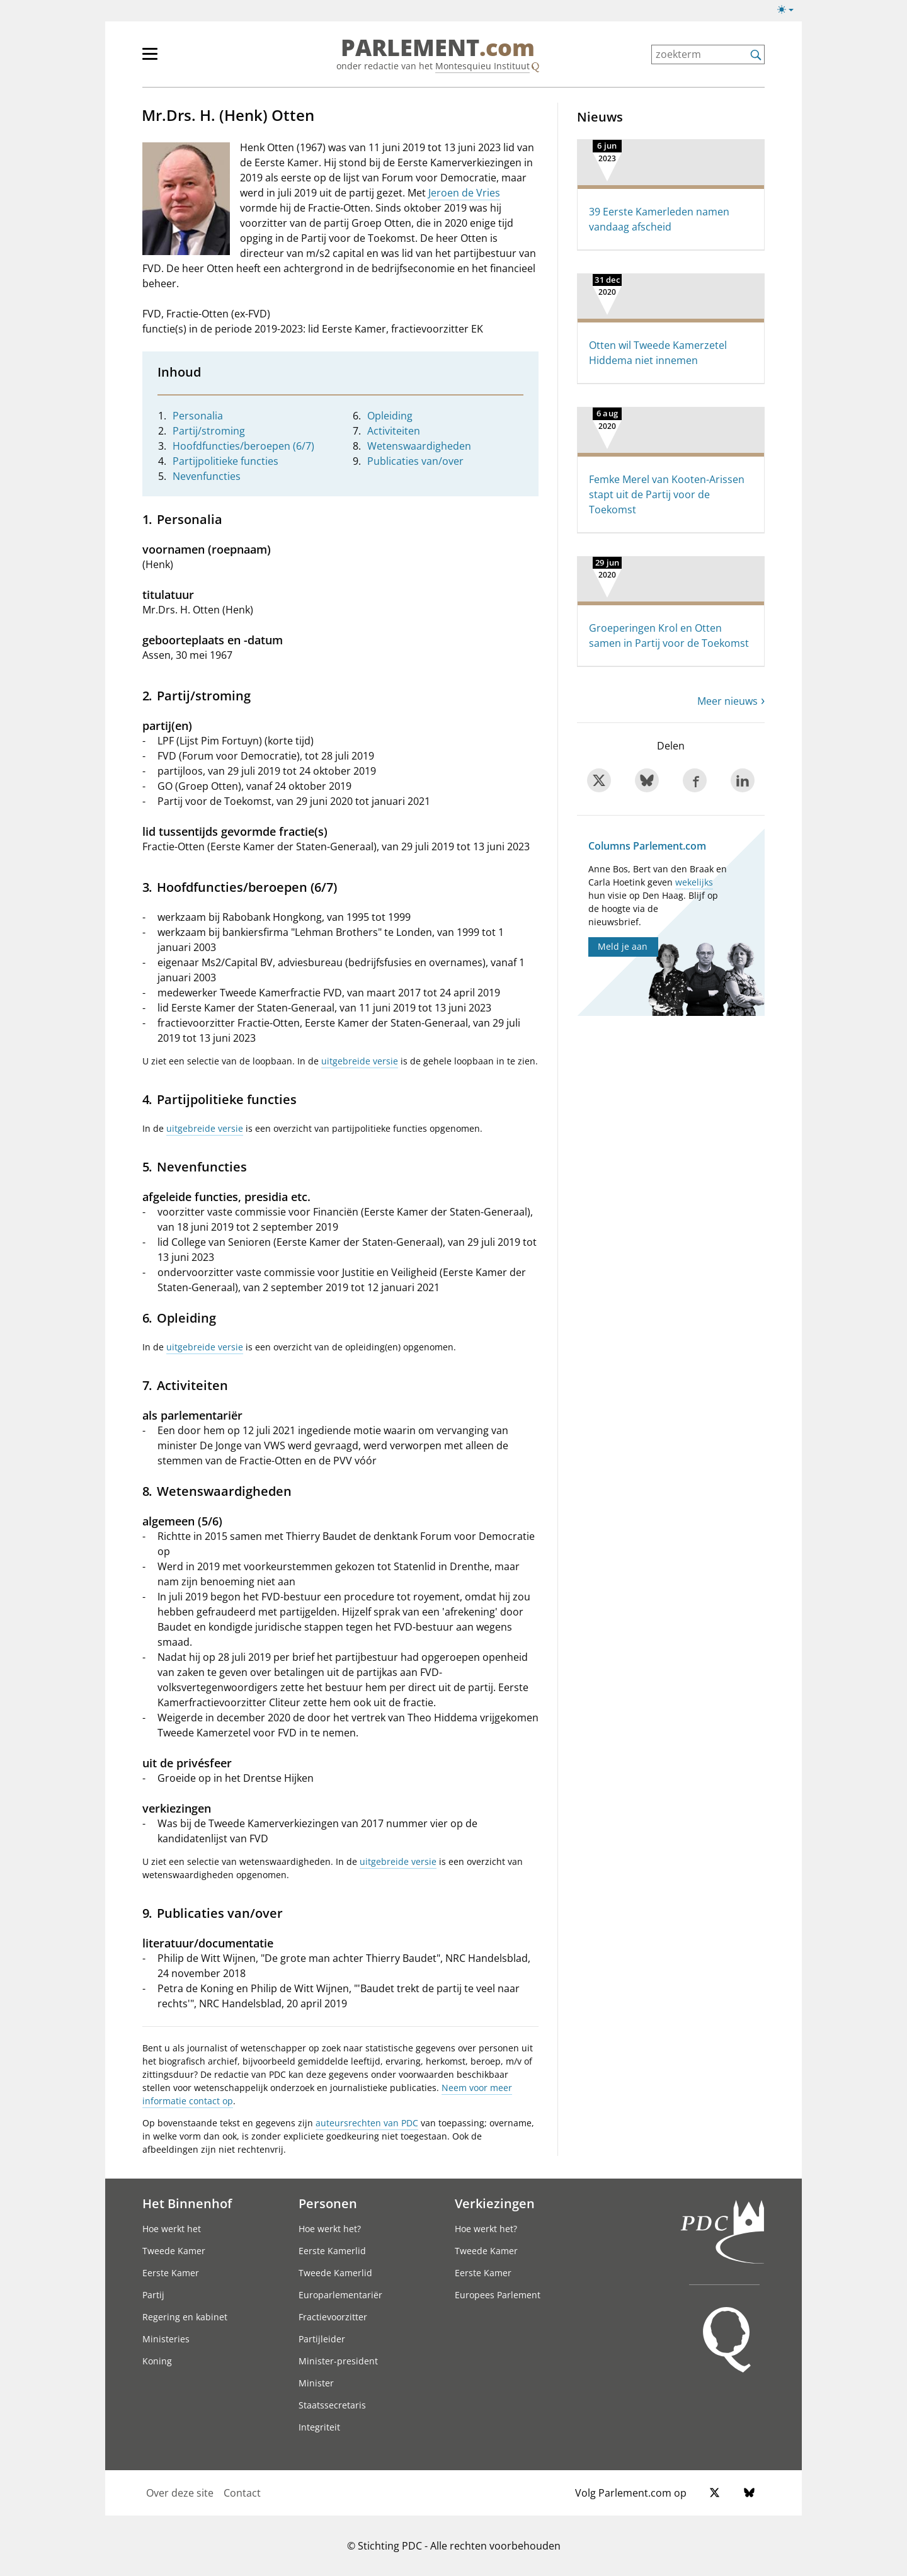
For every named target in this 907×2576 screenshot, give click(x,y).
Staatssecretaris (332, 2405)
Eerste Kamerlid (332, 2251)
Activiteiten (393, 431)
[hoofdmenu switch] (149, 59)
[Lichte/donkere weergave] (789, 12)
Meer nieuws (727, 701)
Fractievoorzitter (333, 2317)
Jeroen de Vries (464, 193)
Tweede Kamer (173, 2251)
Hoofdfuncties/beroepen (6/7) (243, 446)
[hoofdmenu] (190, 59)
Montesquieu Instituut (482, 66)
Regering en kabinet (184, 2317)
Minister (316, 2383)
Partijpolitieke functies (225, 461)
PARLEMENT (438, 48)
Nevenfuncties (207, 476)
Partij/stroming (209, 431)
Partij (153, 2295)
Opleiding (390, 416)
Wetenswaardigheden (419, 446)
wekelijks (694, 882)
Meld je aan (622, 946)
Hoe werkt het (171, 2229)
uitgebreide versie (359, 1061)
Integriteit (319, 2427)
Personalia (198, 416)
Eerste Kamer (170, 2273)
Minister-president (338, 2361)
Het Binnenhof (187, 2203)
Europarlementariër (340, 2295)
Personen (328, 2203)
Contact (242, 2493)
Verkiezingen (495, 2203)
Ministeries (166, 2339)
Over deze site (180, 2493)
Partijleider (322, 2339)
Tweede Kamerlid (335, 2273)
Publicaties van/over (415, 461)
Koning (157, 2361)
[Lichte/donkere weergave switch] (789, 10)
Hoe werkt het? (330, 2229)
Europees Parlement (497, 2295)
